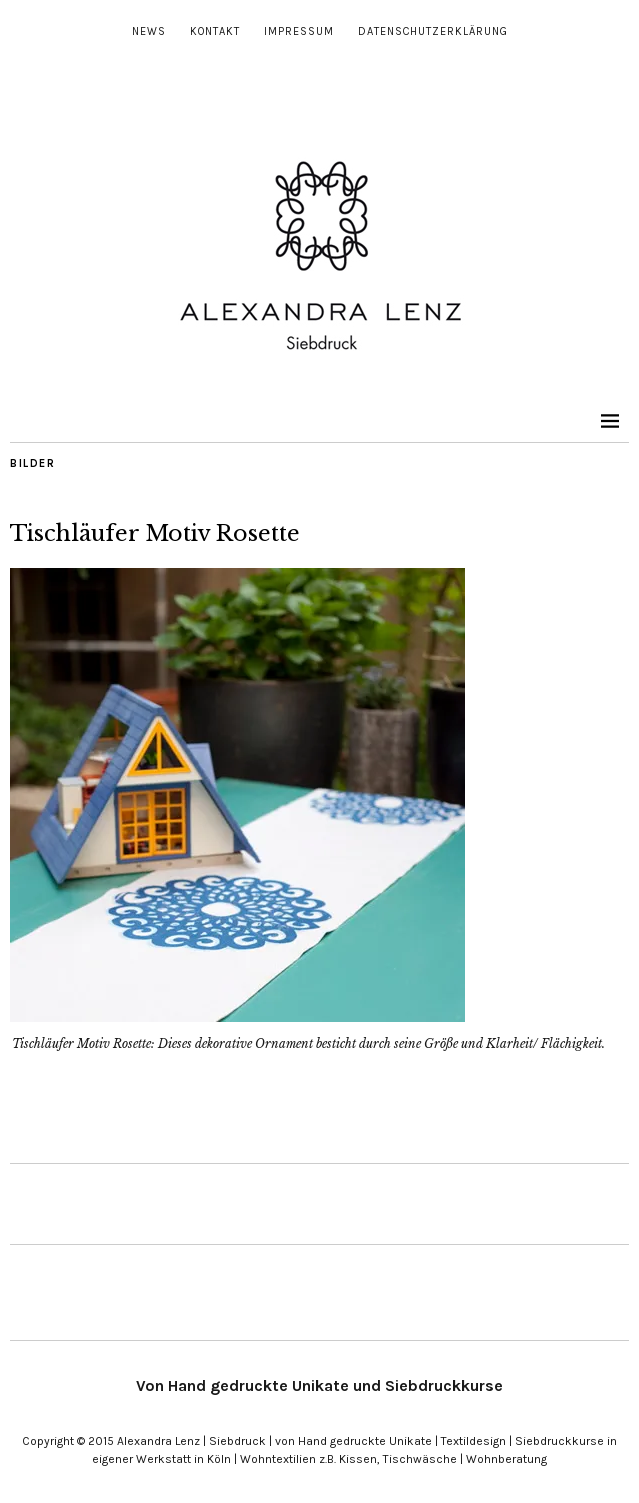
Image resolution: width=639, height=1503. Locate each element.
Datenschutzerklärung (433, 31)
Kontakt (215, 31)
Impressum (299, 31)
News (149, 31)
